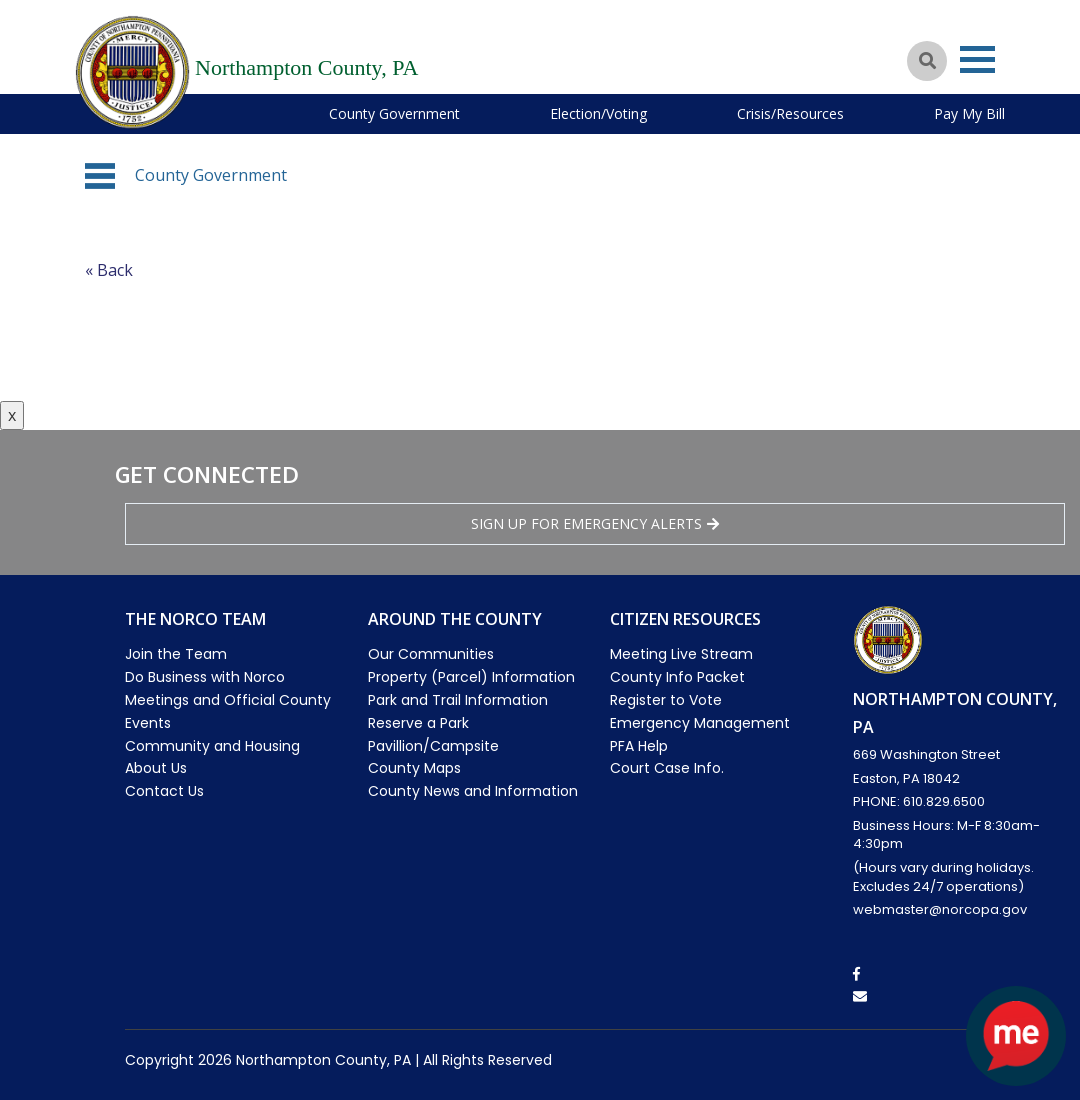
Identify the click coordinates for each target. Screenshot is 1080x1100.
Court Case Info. (667, 768)
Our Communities (431, 654)
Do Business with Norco (205, 677)
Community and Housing (212, 746)
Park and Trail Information (458, 700)
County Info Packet (677, 677)
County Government (394, 113)
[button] (100, 176)
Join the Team (176, 654)
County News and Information (473, 791)
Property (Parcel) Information (471, 677)
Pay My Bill (969, 113)
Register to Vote (666, 700)
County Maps (414, 768)
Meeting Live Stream (681, 654)
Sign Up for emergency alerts (595, 523)
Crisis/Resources (790, 113)
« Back (109, 270)
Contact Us (164, 791)
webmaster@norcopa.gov (940, 909)
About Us (156, 768)
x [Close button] (12, 415)
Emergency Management (700, 723)
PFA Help (639, 746)
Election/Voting (598, 113)
